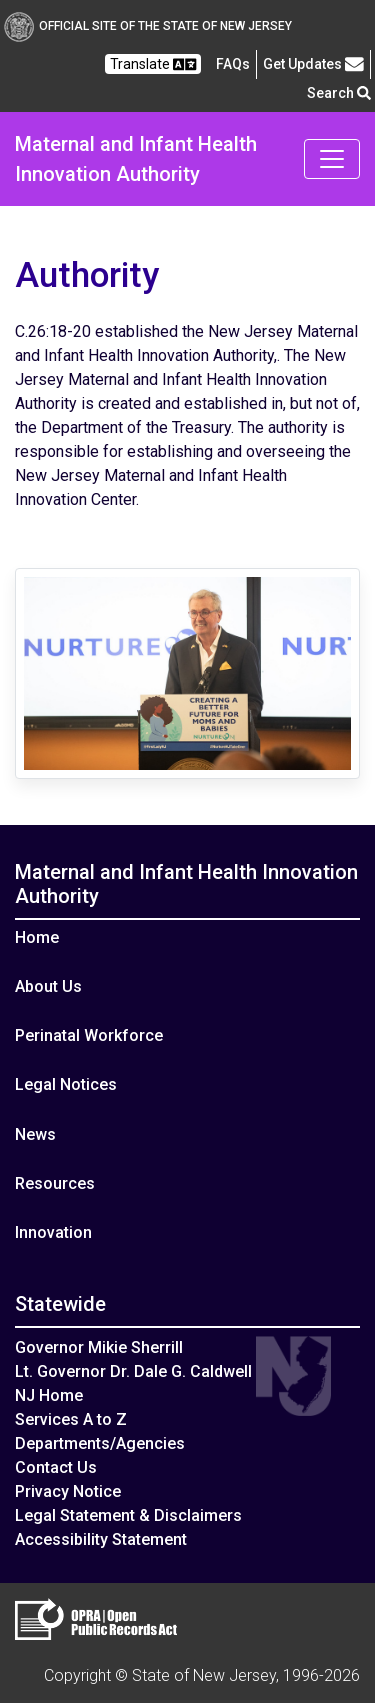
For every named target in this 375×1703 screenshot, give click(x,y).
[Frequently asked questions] (233, 64)
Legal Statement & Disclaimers (128, 1515)
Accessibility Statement (101, 1539)
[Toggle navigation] (332, 159)
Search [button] (339, 93)
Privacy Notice (68, 1491)
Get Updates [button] (313, 64)
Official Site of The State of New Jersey (148, 26)
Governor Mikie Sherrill (99, 1347)
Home (37, 937)
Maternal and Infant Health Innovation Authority (136, 159)
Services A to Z (71, 1419)
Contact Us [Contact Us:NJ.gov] (56, 1467)
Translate (153, 64)
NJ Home (49, 1395)
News (35, 1134)
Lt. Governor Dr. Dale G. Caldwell (133, 1371)
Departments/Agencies (100, 1443)
